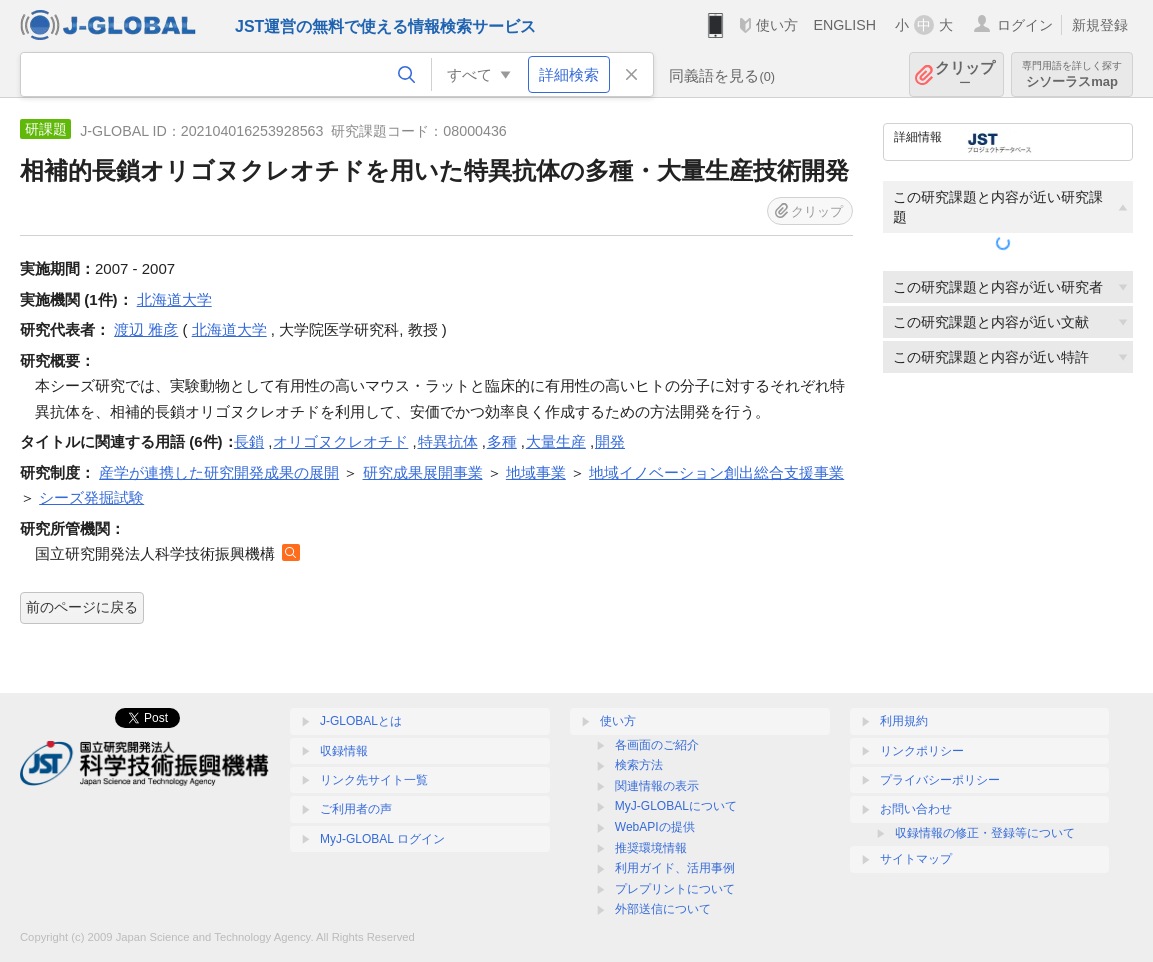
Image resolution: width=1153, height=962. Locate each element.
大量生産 (556, 441)
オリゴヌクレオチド (340, 441)
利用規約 (904, 721)
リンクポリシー (922, 751)
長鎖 (249, 441)
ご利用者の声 (356, 809)
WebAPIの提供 (655, 827)
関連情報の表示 (657, 786)
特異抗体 (448, 441)
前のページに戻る (82, 607)
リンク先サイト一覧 (374, 780)
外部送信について (663, 909)
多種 (502, 441)
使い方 (777, 25)
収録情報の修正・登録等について (985, 833)
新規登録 (1100, 25)
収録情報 (344, 751)
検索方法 (639, 765)
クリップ (965, 74)
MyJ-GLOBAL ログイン (382, 839)
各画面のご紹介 (657, 745)
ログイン (1025, 25)
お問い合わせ (916, 809)
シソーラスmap (1072, 74)
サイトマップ (916, 859)
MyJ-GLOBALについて (676, 806)
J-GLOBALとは (361, 721)
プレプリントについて (675, 889)
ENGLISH (844, 25)
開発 (610, 441)
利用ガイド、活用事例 (675, 868)
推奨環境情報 (651, 848)
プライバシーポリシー (940, 780)
